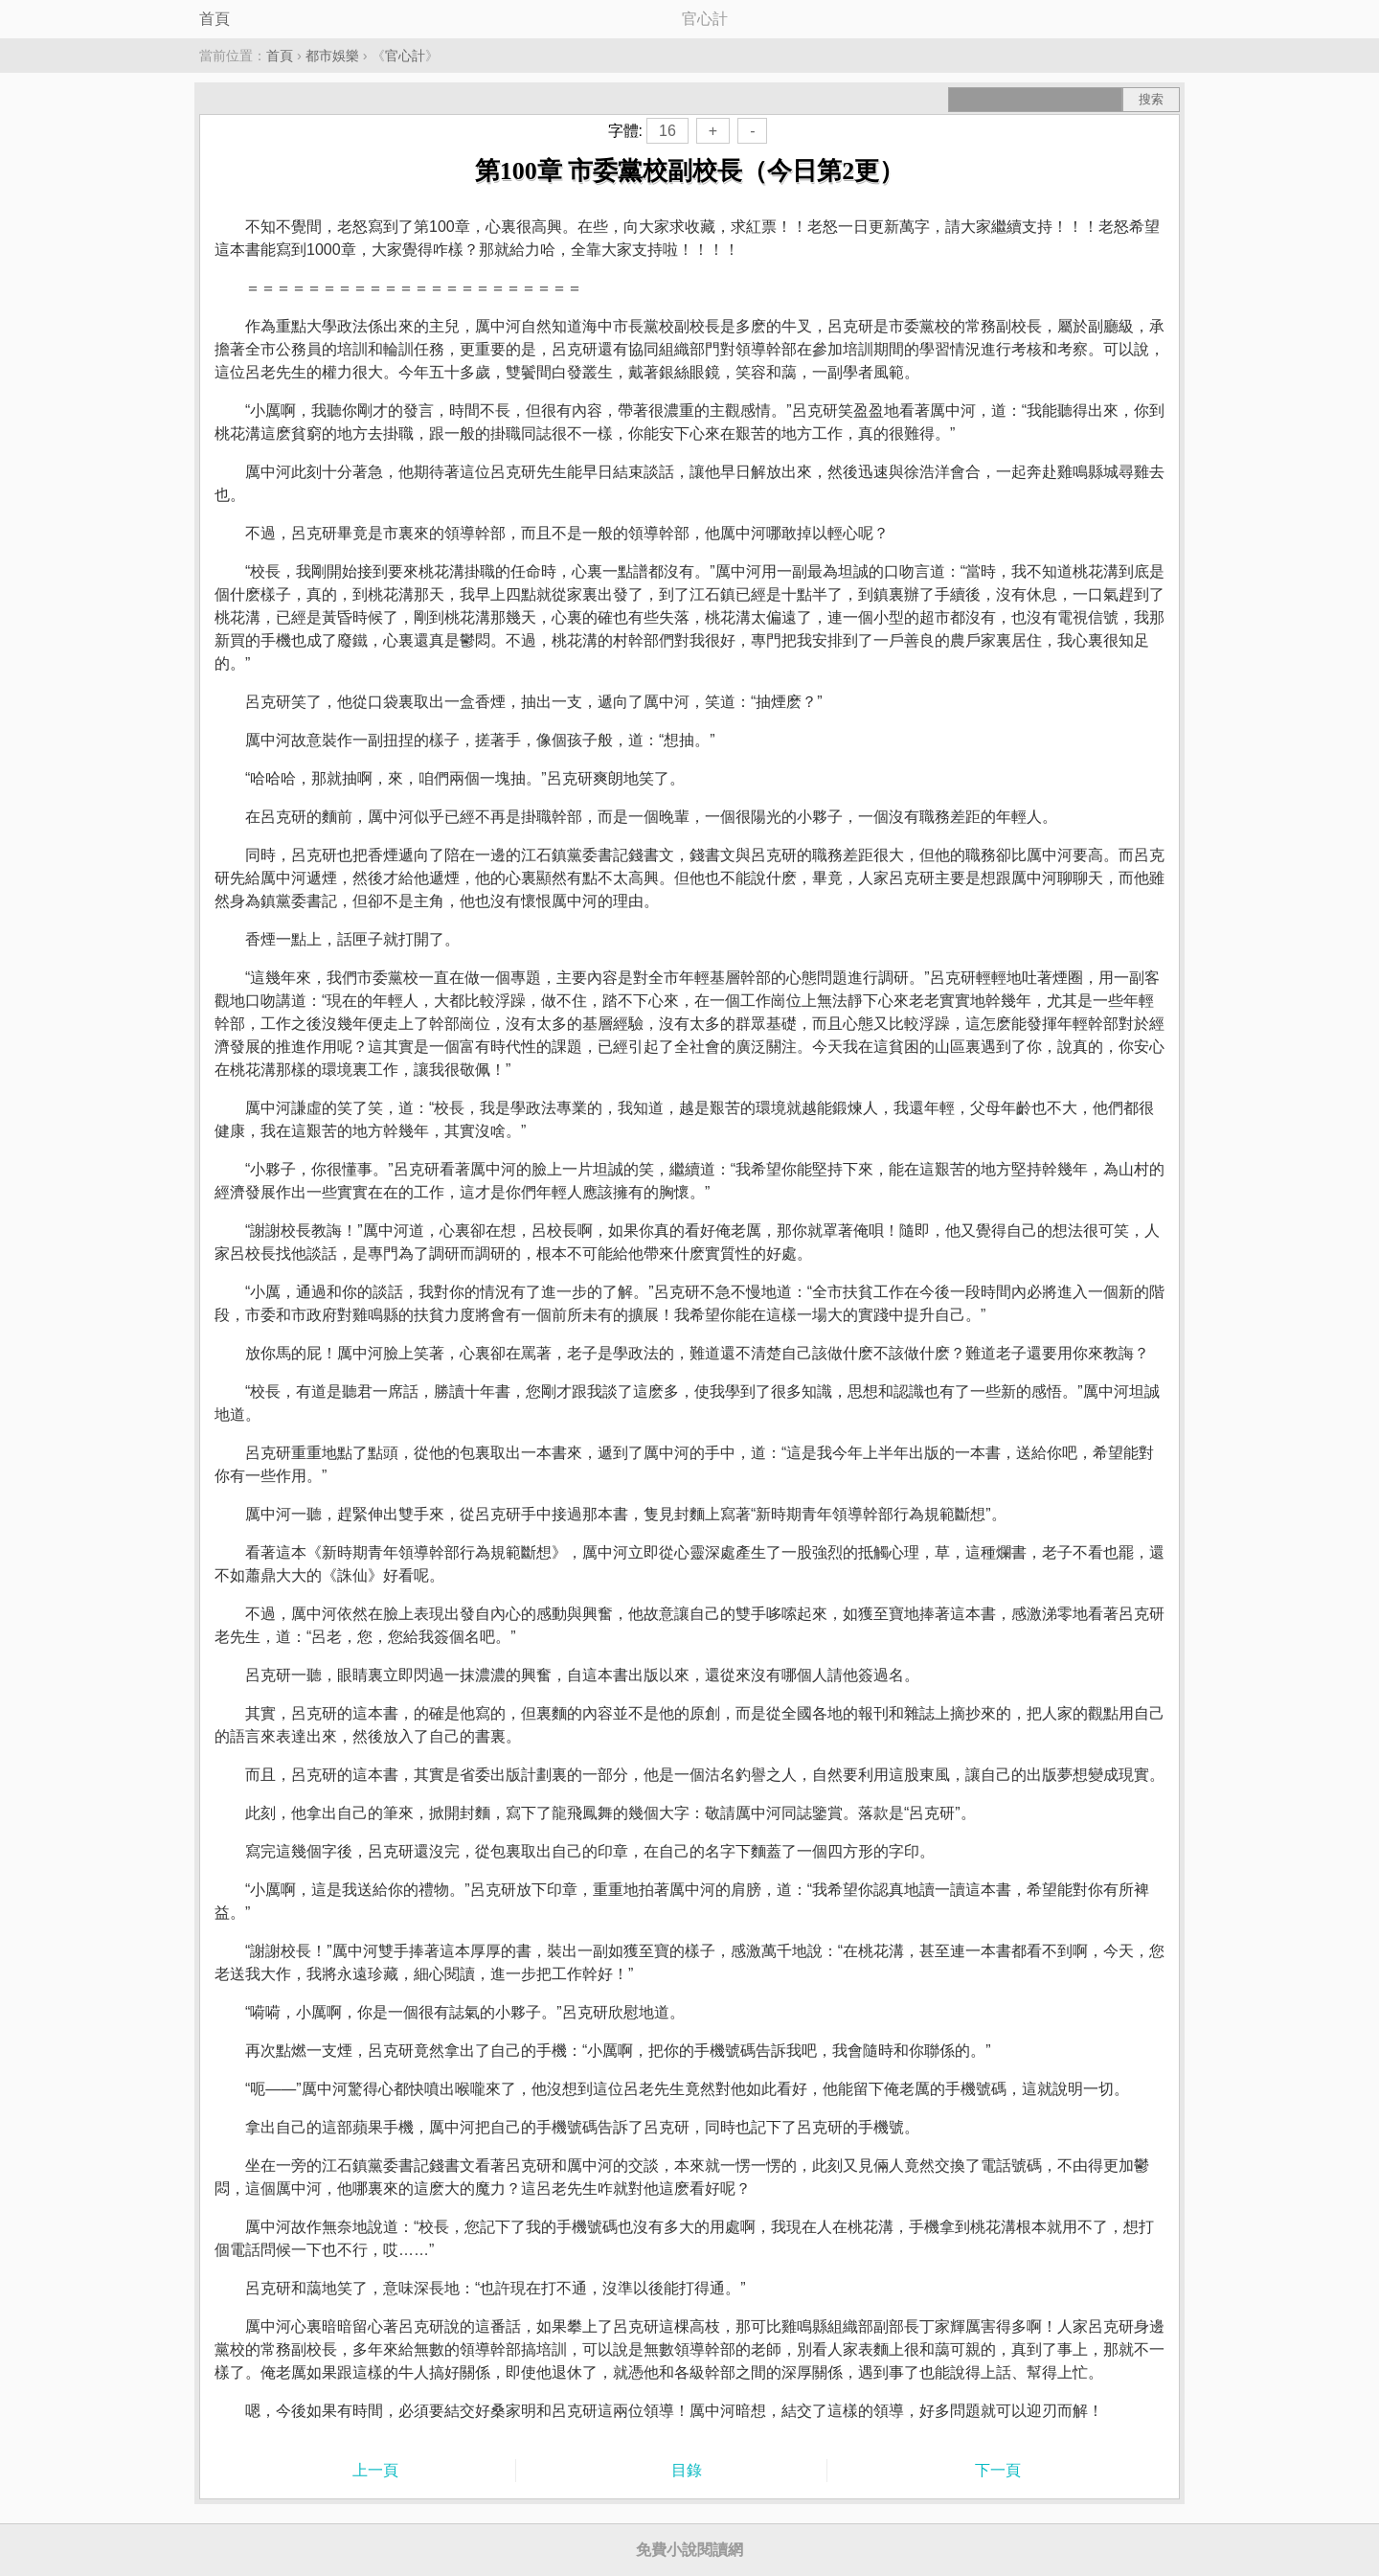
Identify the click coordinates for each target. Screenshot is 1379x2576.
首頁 (214, 19)
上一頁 (375, 2470)
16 (667, 131)
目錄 (686, 2470)
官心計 (405, 55)
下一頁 (998, 2470)
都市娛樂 (332, 55)
